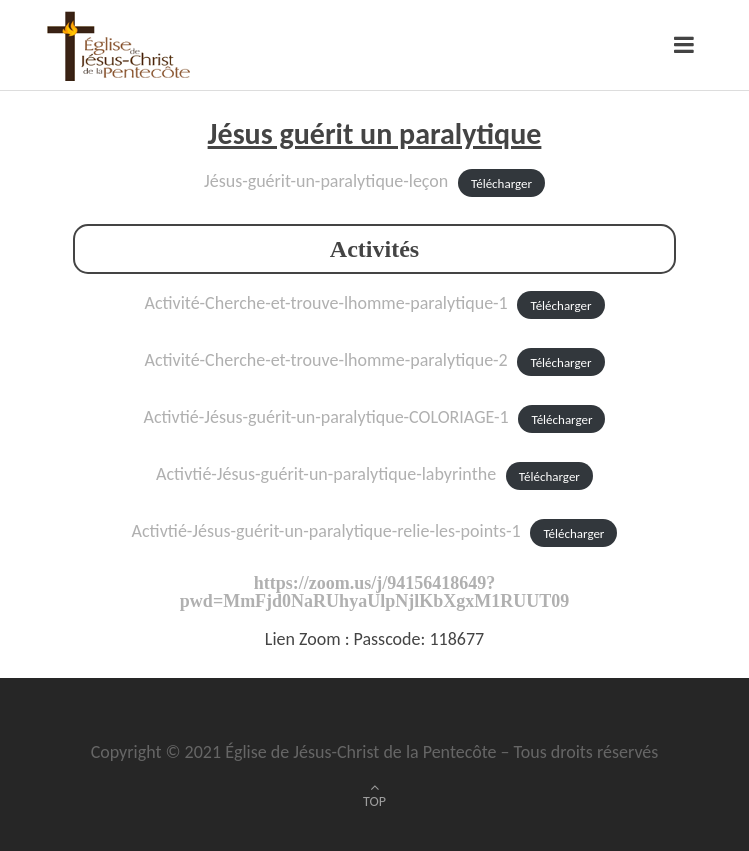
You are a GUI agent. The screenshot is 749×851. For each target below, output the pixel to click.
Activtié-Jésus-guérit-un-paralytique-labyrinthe (326, 474)
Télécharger (501, 182)
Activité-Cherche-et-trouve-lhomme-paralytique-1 (326, 303)
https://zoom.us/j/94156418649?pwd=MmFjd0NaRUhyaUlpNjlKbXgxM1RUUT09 (374, 592)
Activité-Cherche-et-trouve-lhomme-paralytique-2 (326, 360)
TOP (374, 801)
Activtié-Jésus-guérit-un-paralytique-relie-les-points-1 (326, 531)
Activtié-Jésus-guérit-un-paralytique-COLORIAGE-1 (326, 417)
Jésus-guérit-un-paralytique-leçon (326, 181)
